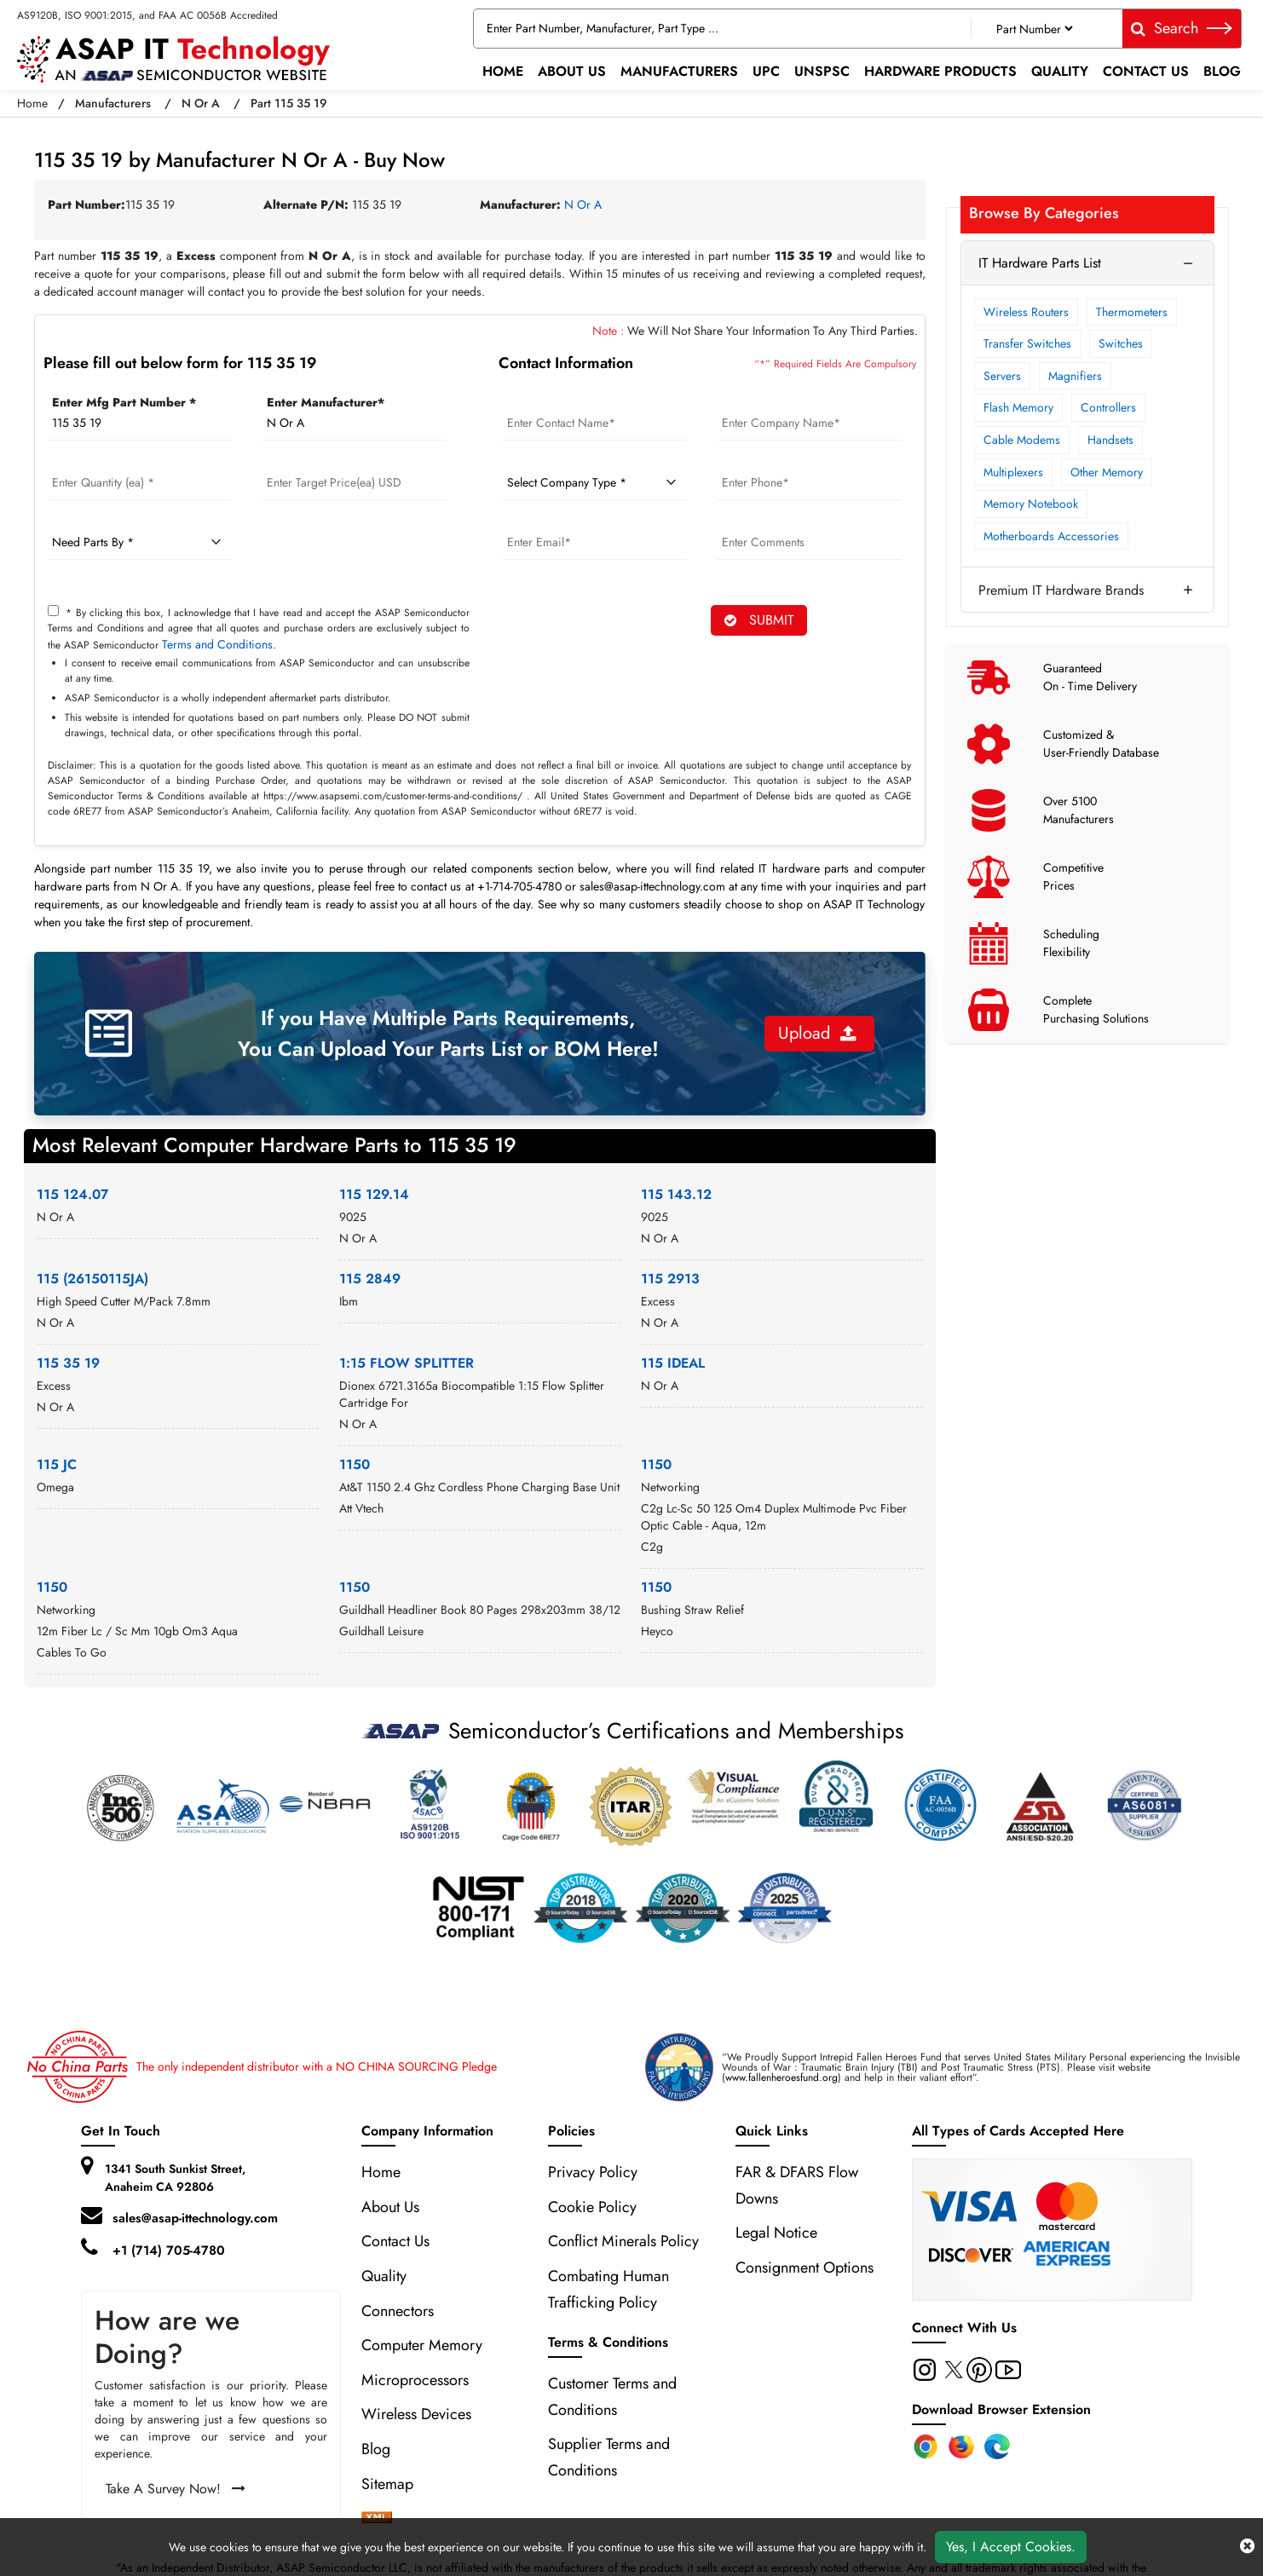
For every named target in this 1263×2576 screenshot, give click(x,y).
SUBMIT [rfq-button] (758, 620)
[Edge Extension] (997, 2446)
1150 (354, 1464)
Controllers (1108, 407)
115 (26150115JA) (92, 1278)
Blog (1222, 71)
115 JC (57, 1464)
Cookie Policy (592, 2207)
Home (502, 71)
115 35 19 (68, 1363)
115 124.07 (72, 1194)
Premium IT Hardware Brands (1061, 590)
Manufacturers (679, 71)
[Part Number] (1034, 28)
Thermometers (1132, 311)
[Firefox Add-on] (961, 2446)
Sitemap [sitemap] (395, 2484)
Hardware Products (940, 71)
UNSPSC (822, 71)
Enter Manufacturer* (325, 402)
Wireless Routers (1026, 311)
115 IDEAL (673, 1363)
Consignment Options (804, 2267)
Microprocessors (415, 2380)
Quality (1059, 71)
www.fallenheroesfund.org (781, 2077)
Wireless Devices (416, 2414)
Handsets (1110, 439)
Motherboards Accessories (1051, 536)
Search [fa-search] (1181, 28)
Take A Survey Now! (175, 2488)
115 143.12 (676, 1194)
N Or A (201, 103)
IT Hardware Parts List (1039, 263)
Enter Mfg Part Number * (124, 402)
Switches (1121, 343)
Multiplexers (1013, 472)
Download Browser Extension (1001, 2409)
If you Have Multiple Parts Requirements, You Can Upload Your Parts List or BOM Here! (448, 1033)
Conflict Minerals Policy (623, 2241)
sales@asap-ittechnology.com (195, 2218)
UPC (766, 71)
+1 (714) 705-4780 (168, 2250)
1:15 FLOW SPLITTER (406, 1363)
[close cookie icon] (1247, 2547)
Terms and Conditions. (219, 644)
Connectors (397, 2311)
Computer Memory (421, 2345)
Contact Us (1146, 71)
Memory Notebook (1030, 503)
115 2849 (370, 1278)
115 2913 (670, 1278)
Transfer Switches (1027, 343)
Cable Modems (1021, 439)
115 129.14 (374, 1194)
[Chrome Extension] (925, 2446)
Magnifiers (1075, 375)
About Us (572, 71)
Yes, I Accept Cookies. (1011, 2546)
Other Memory (1106, 472)
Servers (1002, 375)
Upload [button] (817, 1033)
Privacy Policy (592, 2172)
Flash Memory (1018, 407)
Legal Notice (776, 2233)
